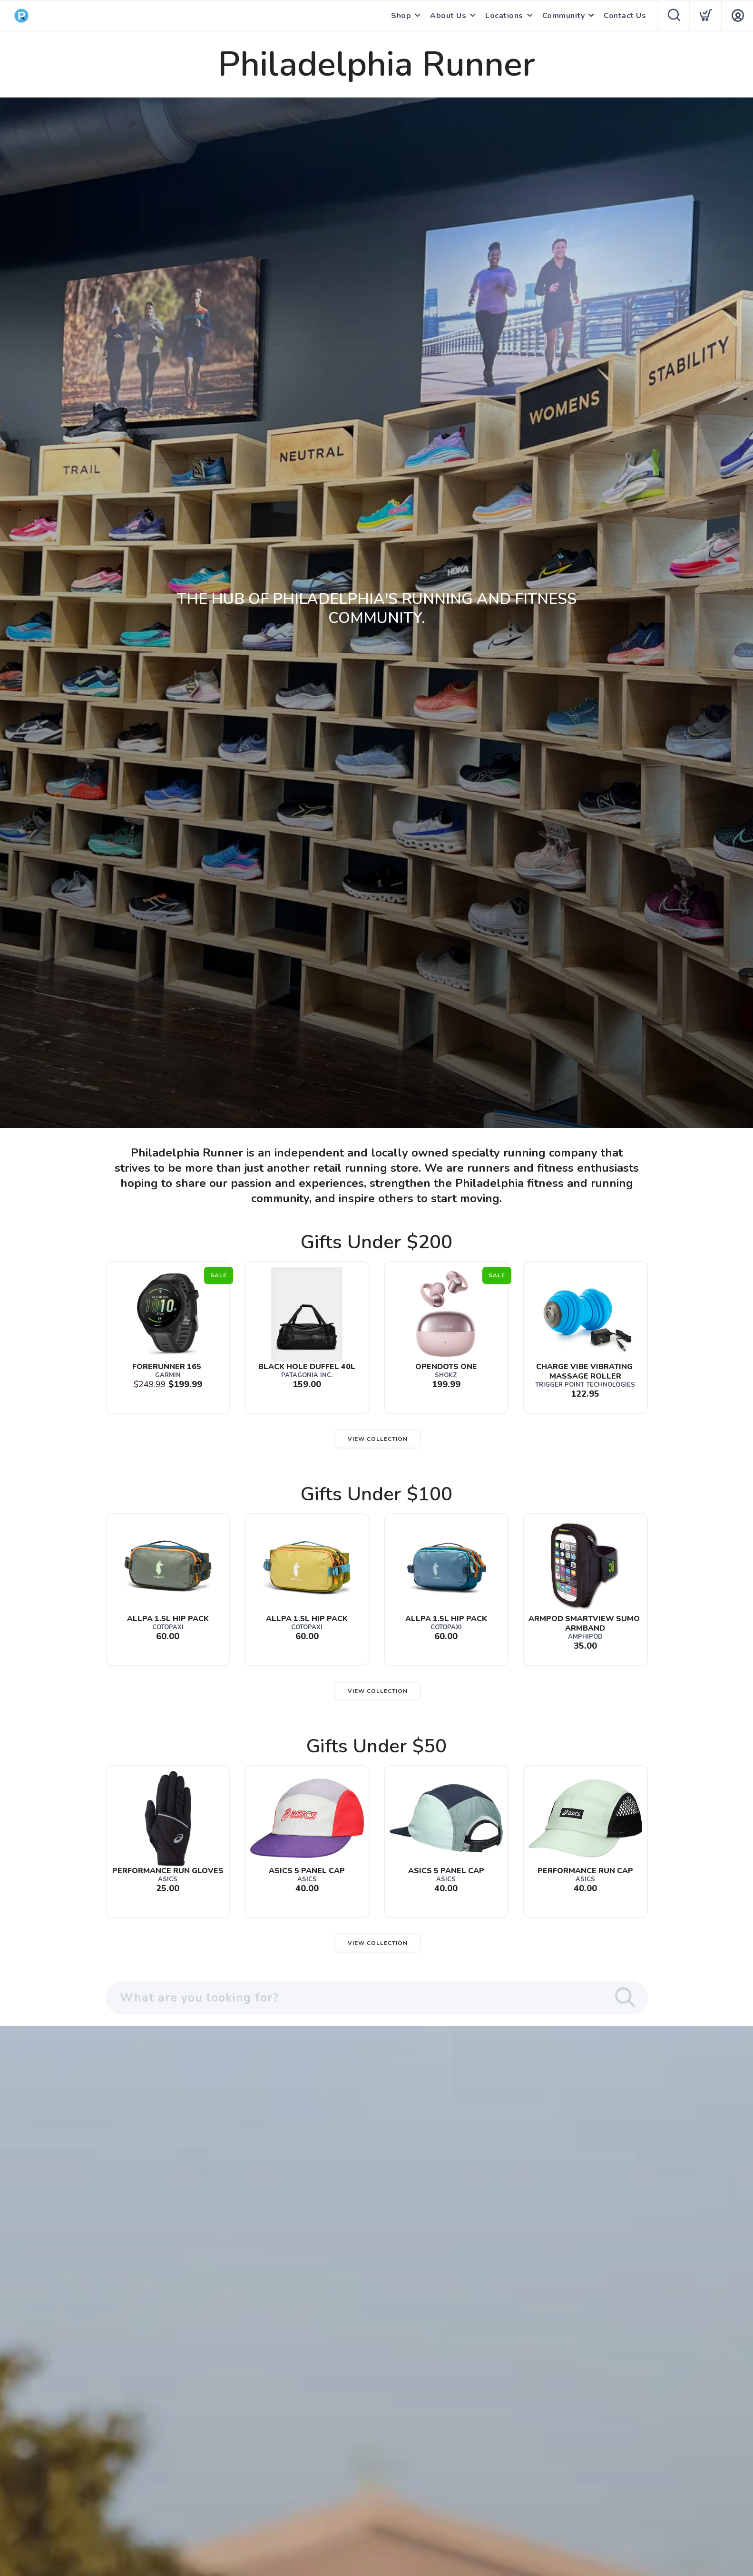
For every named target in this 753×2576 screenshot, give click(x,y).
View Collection (378, 1439)
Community (563, 15)
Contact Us (625, 15)
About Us (448, 15)
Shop (401, 15)
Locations (504, 15)
